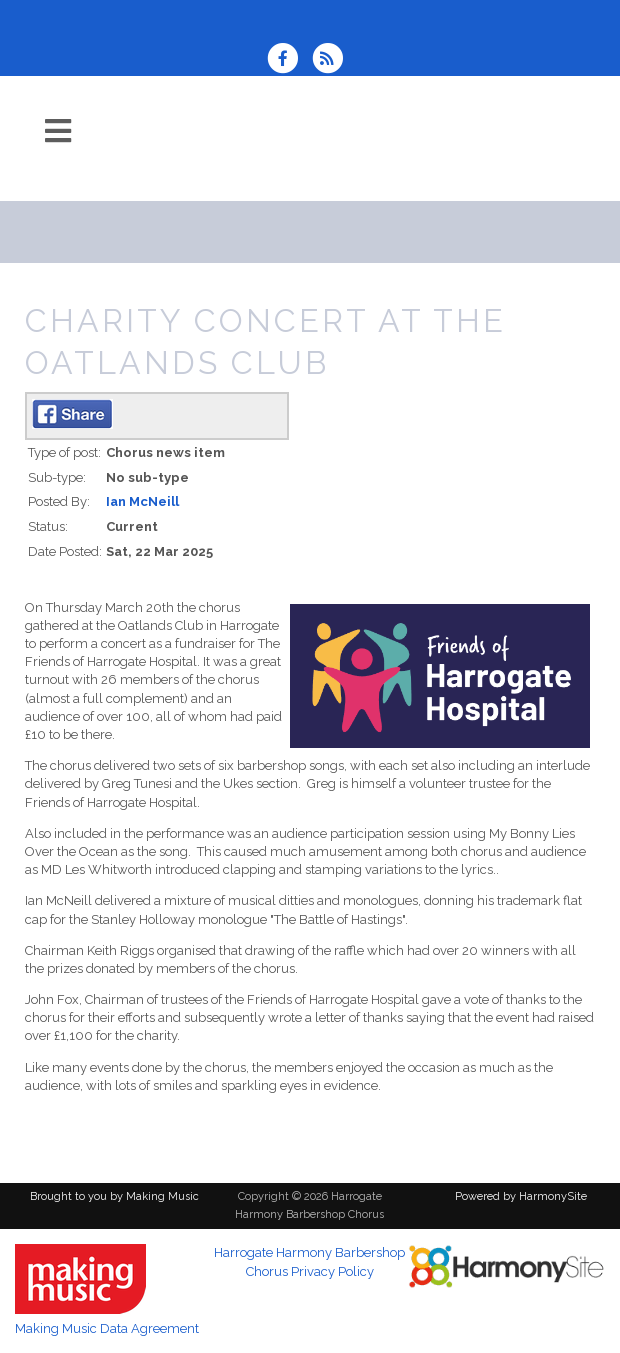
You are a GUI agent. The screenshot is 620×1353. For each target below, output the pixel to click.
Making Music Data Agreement (107, 1328)
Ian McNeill (142, 501)
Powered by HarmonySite (521, 1196)
